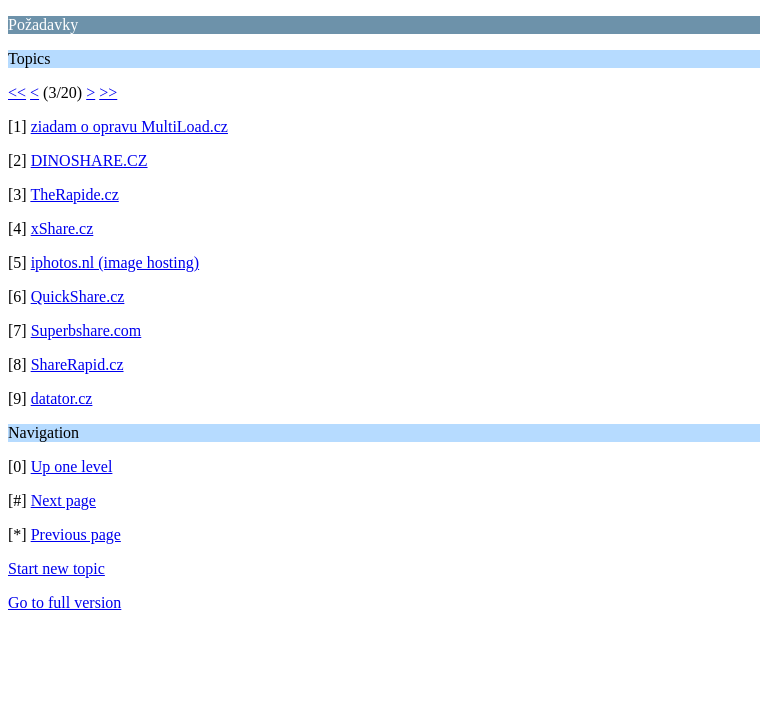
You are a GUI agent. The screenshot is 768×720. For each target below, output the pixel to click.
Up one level (72, 466)
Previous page (76, 534)
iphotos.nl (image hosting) (115, 262)
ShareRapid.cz (77, 364)
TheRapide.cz (74, 194)
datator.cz (62, 398)
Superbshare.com (86, 330)
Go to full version (64, 602)
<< (17, 92)
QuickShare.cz (78, 296)
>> (108, 92)
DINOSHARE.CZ (89, 160)
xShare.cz (62, 228)
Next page (63, 500)
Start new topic (56, 568)
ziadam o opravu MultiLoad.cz (129, 126)
